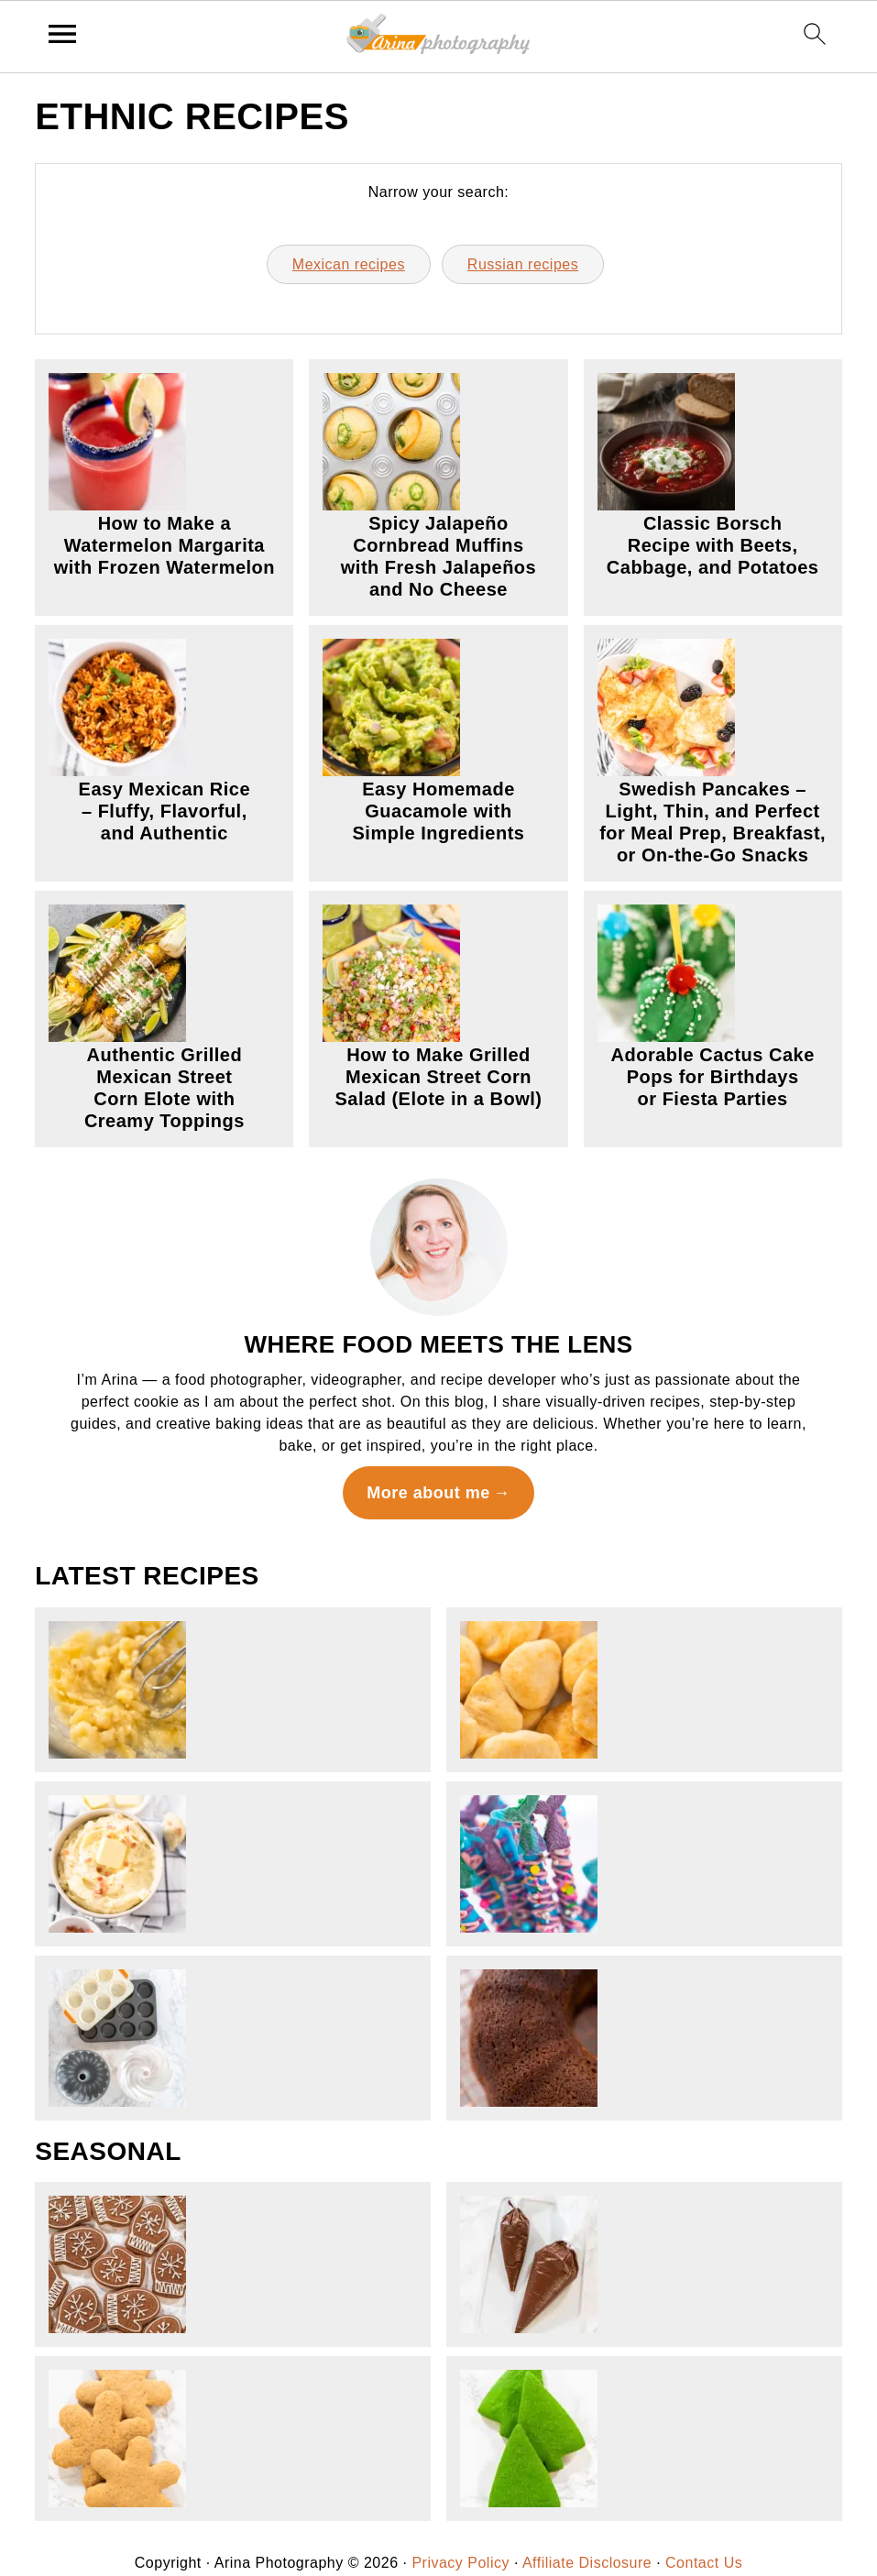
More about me (428, 1493)
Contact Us (703, 2563)
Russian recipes (522, 264)
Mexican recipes (348, 264)
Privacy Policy (460, 2563)
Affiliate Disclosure (587, 2563)
